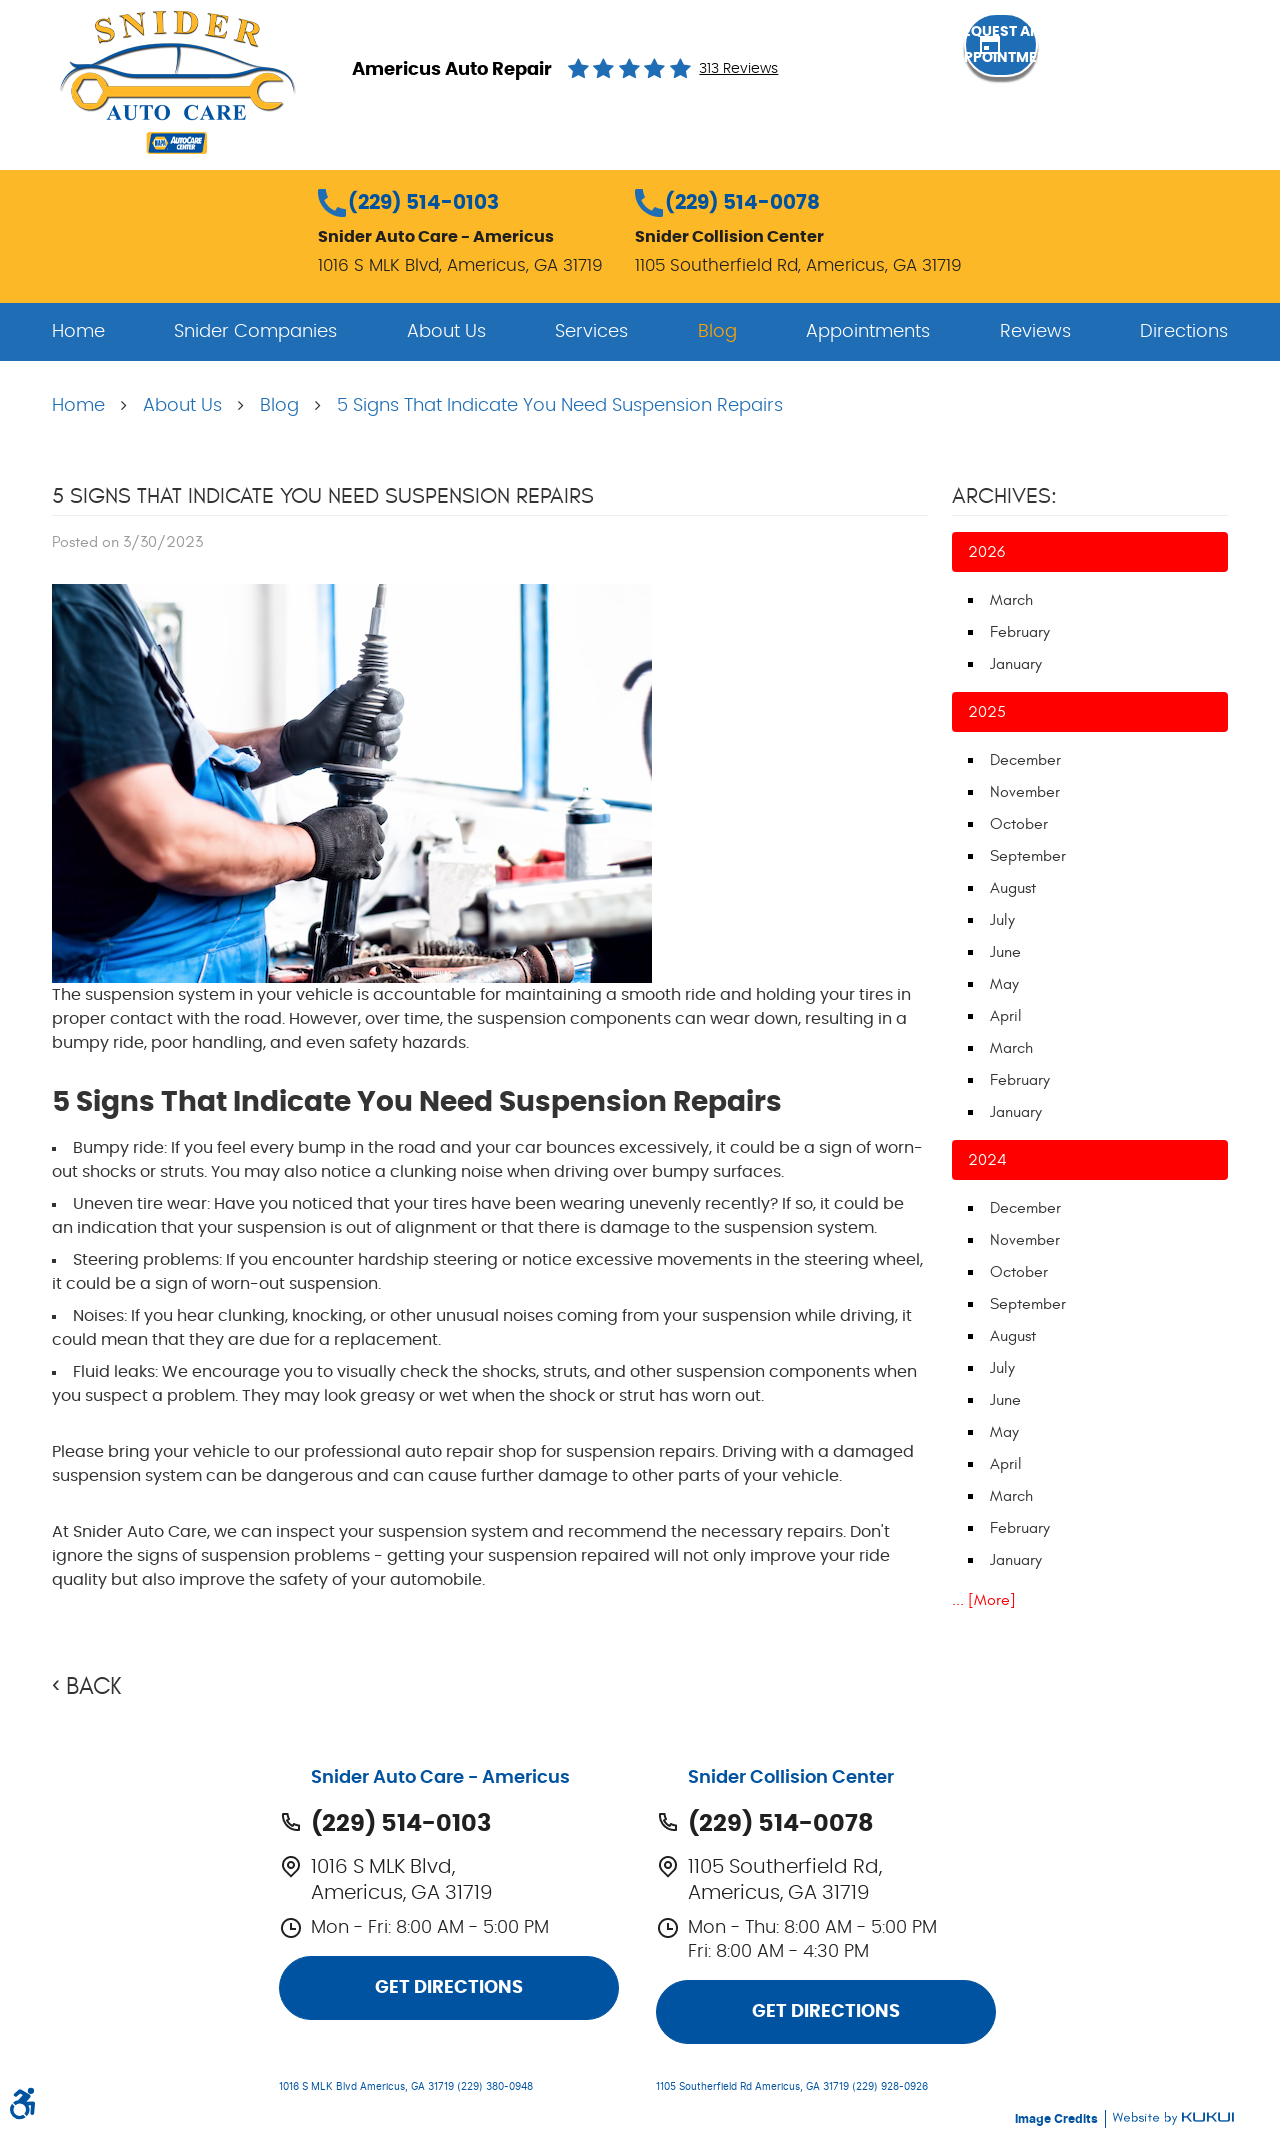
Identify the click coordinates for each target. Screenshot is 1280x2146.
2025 (987, 712)
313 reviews (738, 69)
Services (591, 332)
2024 (987, 1160)
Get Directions (449, 1988)
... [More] (984, 1600)
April (1006, 1016)
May (1004, 984)
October (1019, 824)
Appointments (868, 332)
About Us (446, 332)
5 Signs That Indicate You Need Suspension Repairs (560, 406)
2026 (986, 552)
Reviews (1035, 332)
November (1025, 792)
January (1016, 664)
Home (78, 332)
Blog (717, 332)
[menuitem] (78, 332)
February (1020, 632)
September (1028, 856)
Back (93, 1687)
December (1025, 760)
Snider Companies (255, 332)
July (1002, 920)
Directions (1184, 332)
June (1005, 952)
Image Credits (1058, 2119)
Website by (1173, 2118)
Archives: (1004, 496)
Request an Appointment (1120, 68)
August (1013, 888)
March (1011, 600)
